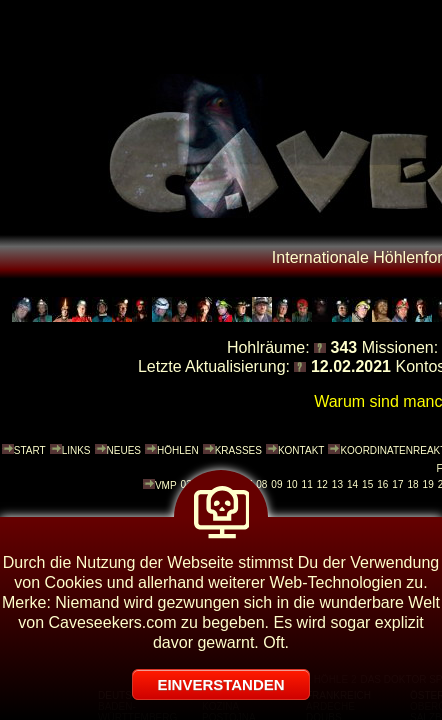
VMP (166, 485)
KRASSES (238, 450)
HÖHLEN (178, 450)
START (30, 450)
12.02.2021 (351, 366)
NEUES (124, 450)
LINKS (76, 450)
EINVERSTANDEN (220, 684)
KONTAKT (301, 450)
